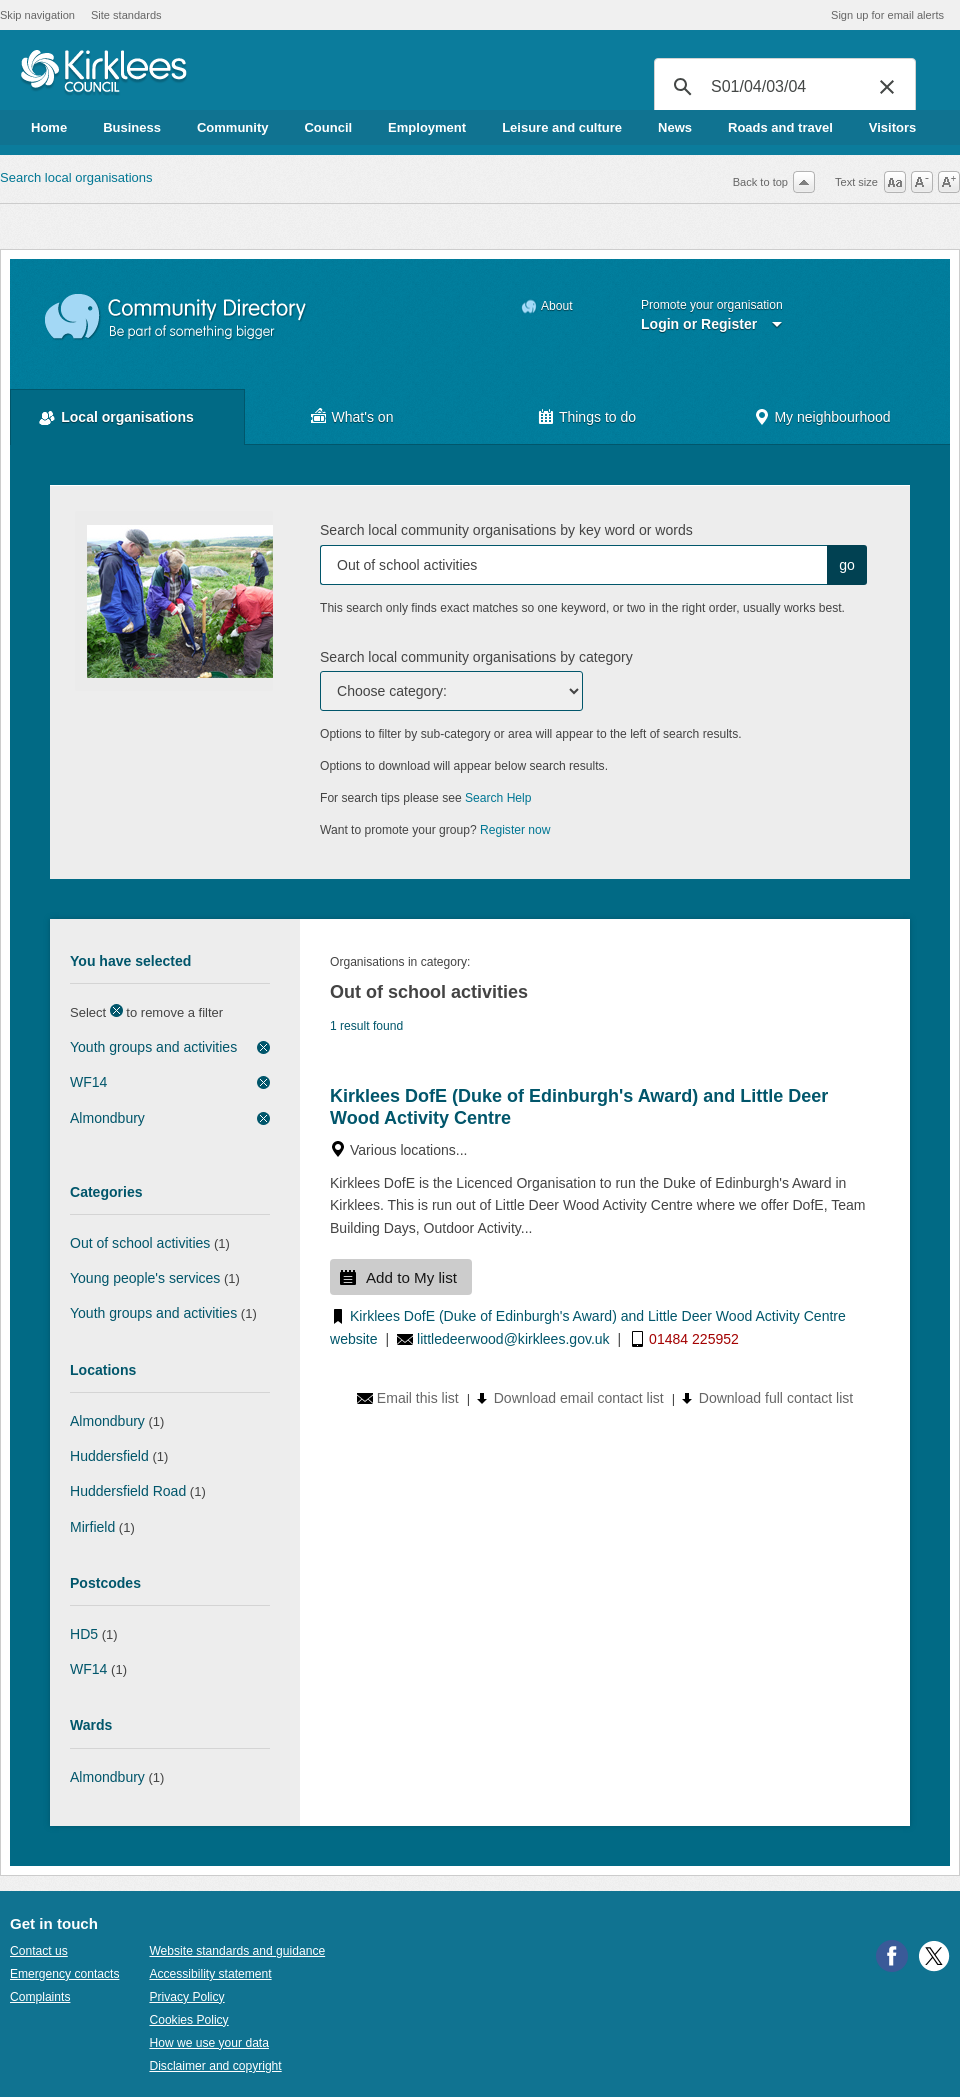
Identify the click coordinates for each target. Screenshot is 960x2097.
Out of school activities (140, 1243)
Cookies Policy (188, 2020)
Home (49, 127)
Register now (515, 830)
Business (132, 127)
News (675, 127)
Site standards (126, 15)
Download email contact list (579, 1398)
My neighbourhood (832, 417)
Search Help (498, 798)
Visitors (892, 127)
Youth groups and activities (153, 1047)
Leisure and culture (562, 127)
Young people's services (145, 1278)
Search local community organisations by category (476, 657)
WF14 (88, 1082)
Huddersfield (109, 1456)
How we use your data (209, 2043)
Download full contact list (776, 1398)
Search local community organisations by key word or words (506, 530)
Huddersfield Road (128, 1491)
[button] (887, 87)
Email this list (418, 1398)
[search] (782, 87)
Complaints (40, 1997)
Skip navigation (37, 15)
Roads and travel (780, 127)
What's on (363, 417)
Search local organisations (76, 177)
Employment (427, 127)
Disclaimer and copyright (215, 2066)
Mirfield (92, 1527)
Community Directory (176, 317)
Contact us (39, 1951)
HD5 (84, 1634)
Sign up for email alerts (887, 15)
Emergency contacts (64, 1974)
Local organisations (127, 417)
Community (233, 127)
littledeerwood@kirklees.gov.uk (513, 1339)
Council (328, 127)
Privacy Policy (186, 1997)
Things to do (597, 417)
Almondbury (107, 1118)
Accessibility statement (210, 1974)
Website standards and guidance (237, 1951)
